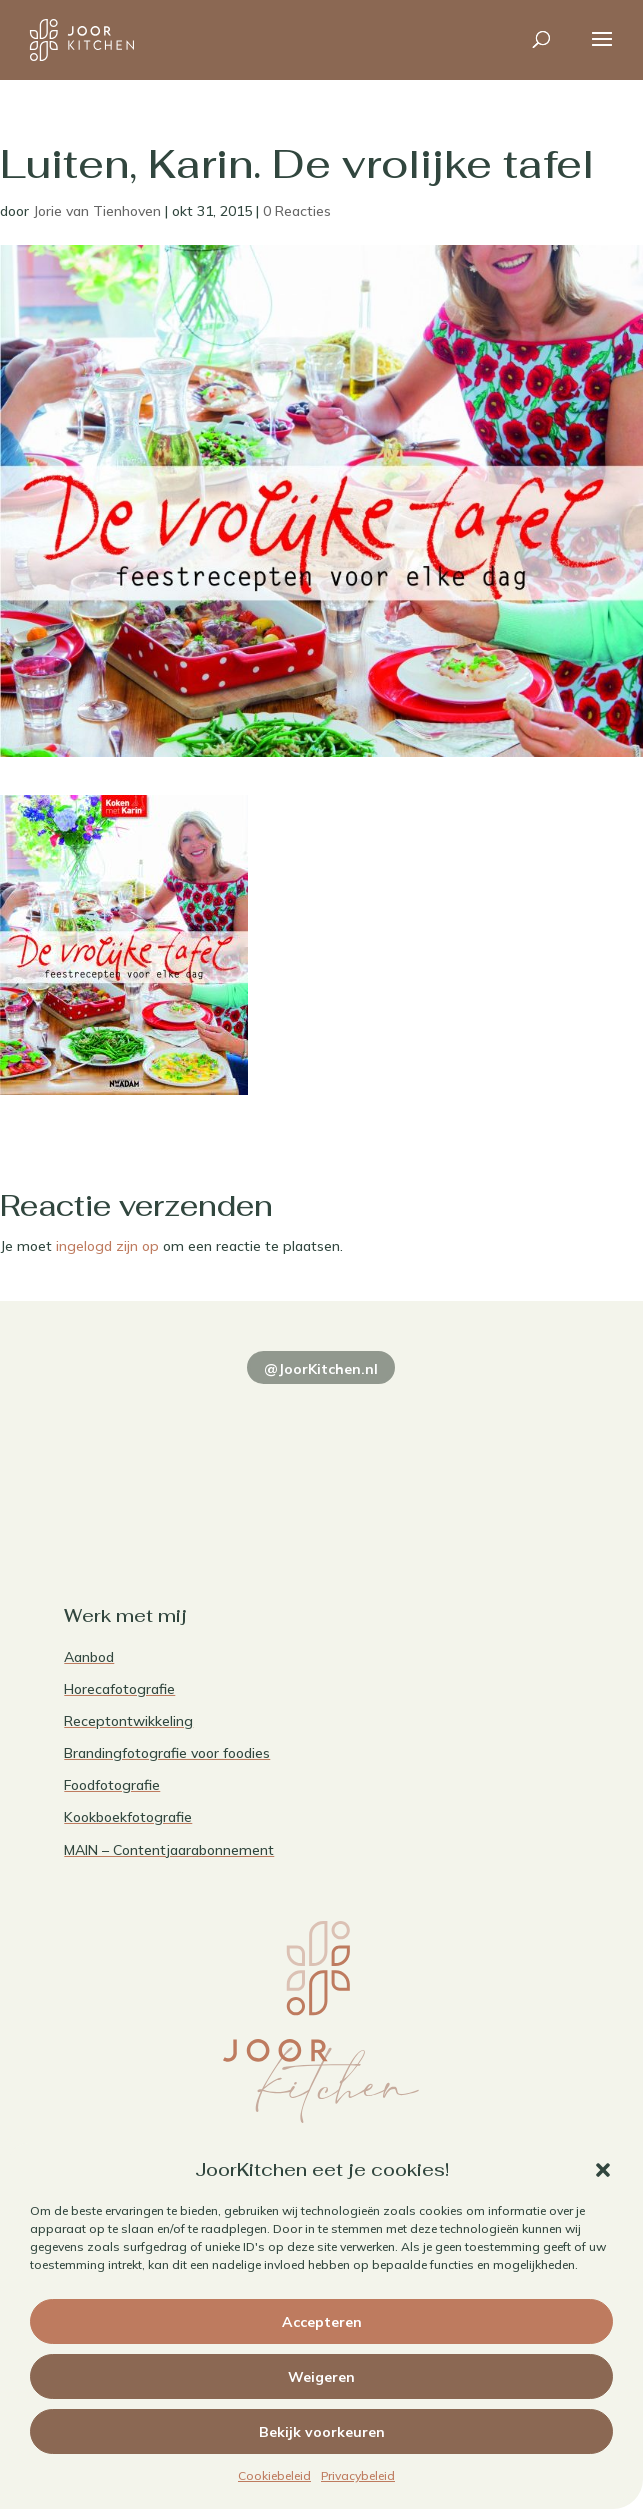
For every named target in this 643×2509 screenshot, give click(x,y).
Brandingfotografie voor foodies (167, 1753)
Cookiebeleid (274, 2475)
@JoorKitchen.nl (321, 1369)
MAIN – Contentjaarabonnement (169, 1850)
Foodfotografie (112, 1785)
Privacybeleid (358, 2475)
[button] (603, 2170)
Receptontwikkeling (128, 1721)
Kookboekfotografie (128, 1817)
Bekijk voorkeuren (322, 2432)
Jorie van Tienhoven (97, 211)
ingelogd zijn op (107, 1246)
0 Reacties (297, 211)
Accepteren (322, 2322)
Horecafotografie (119, 1689)
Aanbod (89, 1657)
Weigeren (321, 2377)
